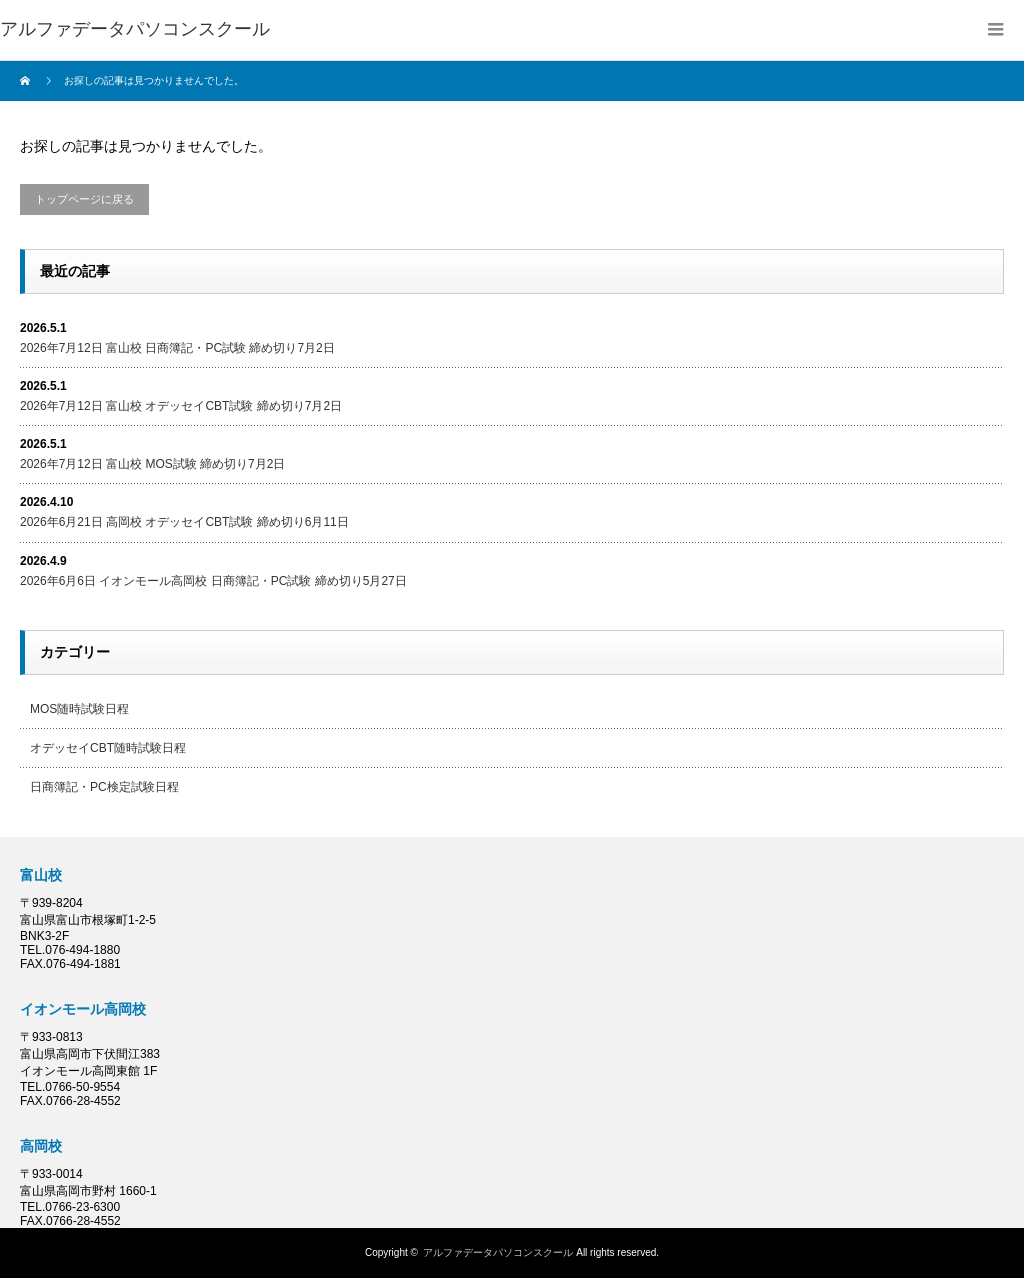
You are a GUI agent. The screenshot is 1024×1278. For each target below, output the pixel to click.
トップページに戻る (84, 199)
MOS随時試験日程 (79, 709)
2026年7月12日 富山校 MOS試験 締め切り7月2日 (152, 464)
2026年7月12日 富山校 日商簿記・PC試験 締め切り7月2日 (177, 348)
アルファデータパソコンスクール (135, 29)
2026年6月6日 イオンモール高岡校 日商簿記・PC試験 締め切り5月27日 (213, 581)
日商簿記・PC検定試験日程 (104, 787)
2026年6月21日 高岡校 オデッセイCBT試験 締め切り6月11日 (184, 522)
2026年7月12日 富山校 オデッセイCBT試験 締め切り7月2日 (181, 406)
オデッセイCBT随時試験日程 (108, 748)
